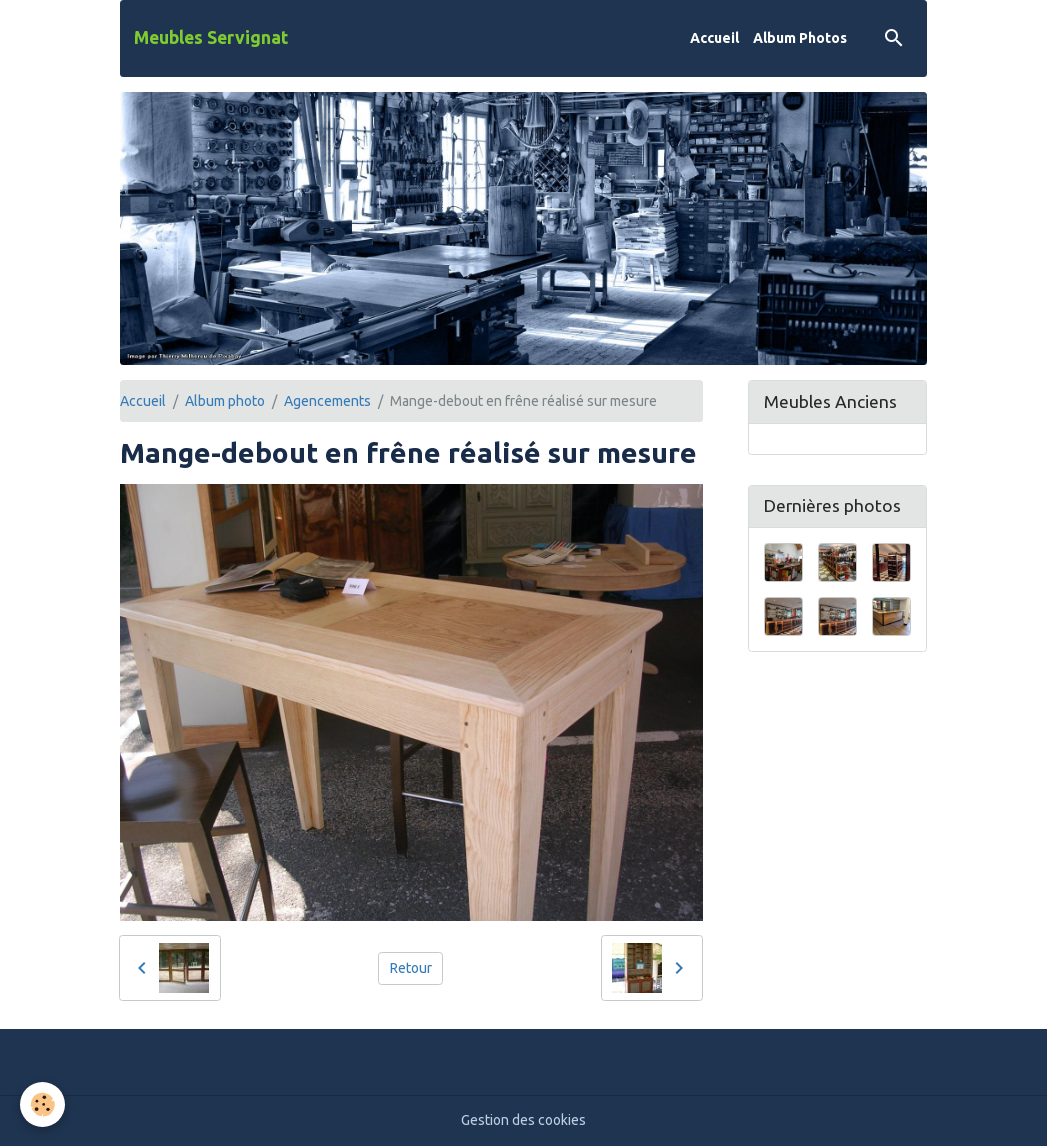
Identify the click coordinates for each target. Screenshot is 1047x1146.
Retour (411, 968)
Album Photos (800, 38)
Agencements (327, 401)
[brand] (211, 38)
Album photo (225, 401)
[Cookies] (42, 1104)
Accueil (714, 38)
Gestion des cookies (523, 1120)
